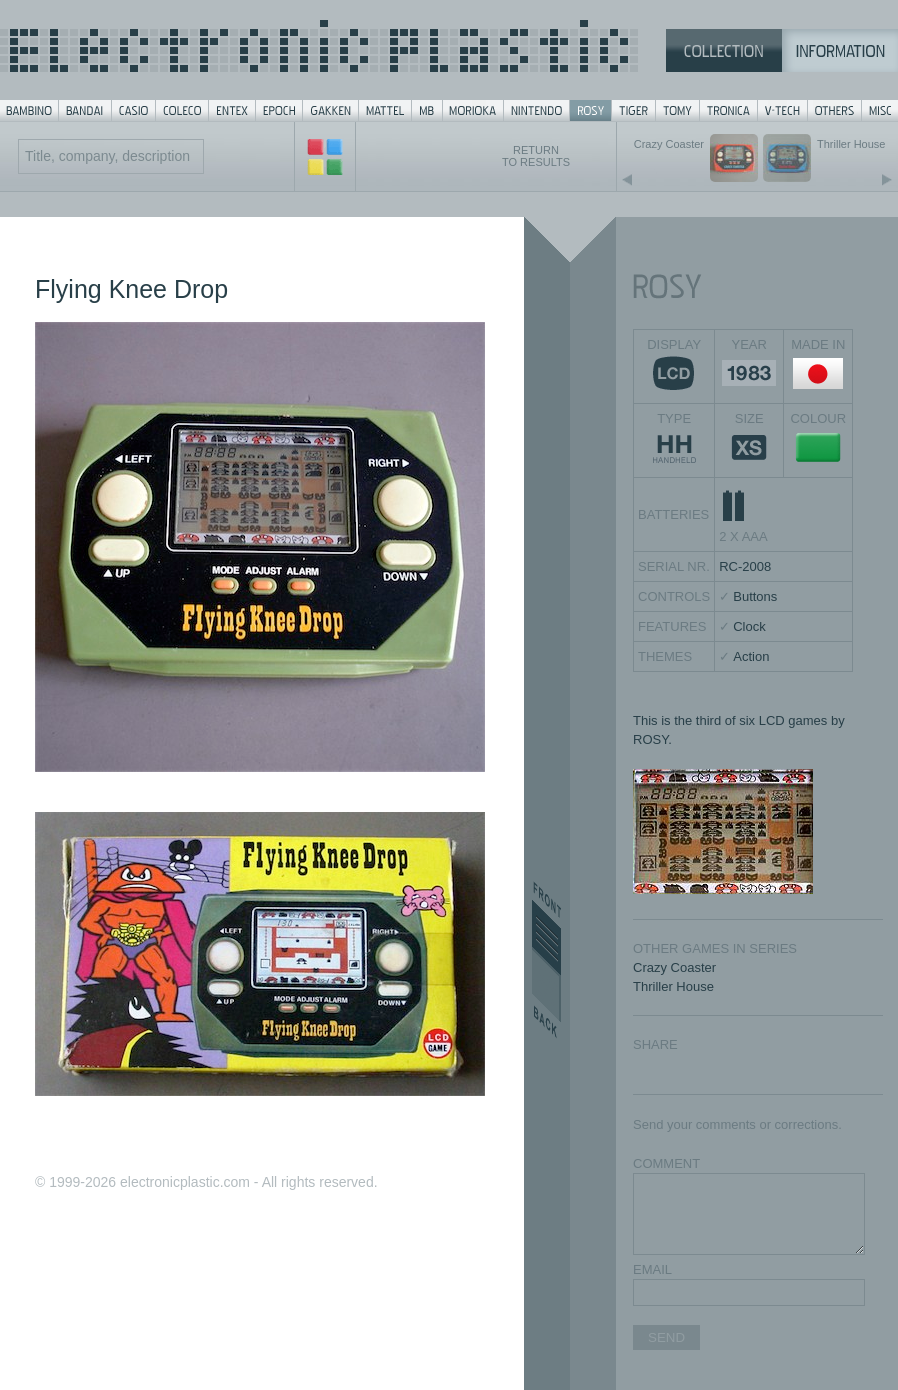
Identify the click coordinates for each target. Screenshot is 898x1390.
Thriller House (673, 986)
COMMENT (666, 1163)
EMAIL (652, 1269)
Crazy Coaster (674, 967)
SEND (666, 1337)
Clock (749, 626)
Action (751, 656)
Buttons (755, 596)
